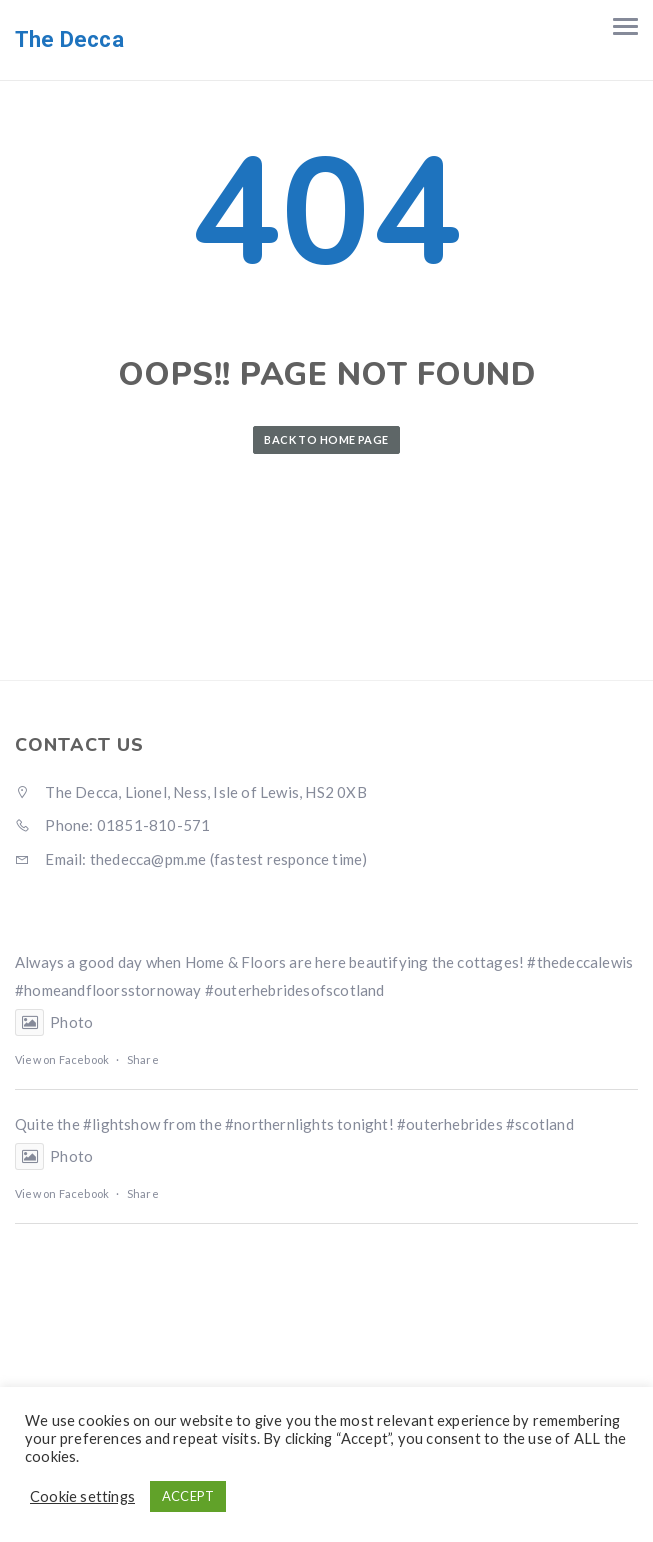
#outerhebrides (450, 1124)
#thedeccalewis (580, 962)
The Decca (69, 39)
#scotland (540, 1124)
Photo (54, 1022)
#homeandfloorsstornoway (108, 990)
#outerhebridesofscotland (295, 990)
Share (143, 1059)
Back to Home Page (326, 439)
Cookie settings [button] (82, 1496)
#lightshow (121, 1124)
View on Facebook (62, 1059)
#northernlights (279, 1124)
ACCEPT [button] (188, 1496)
